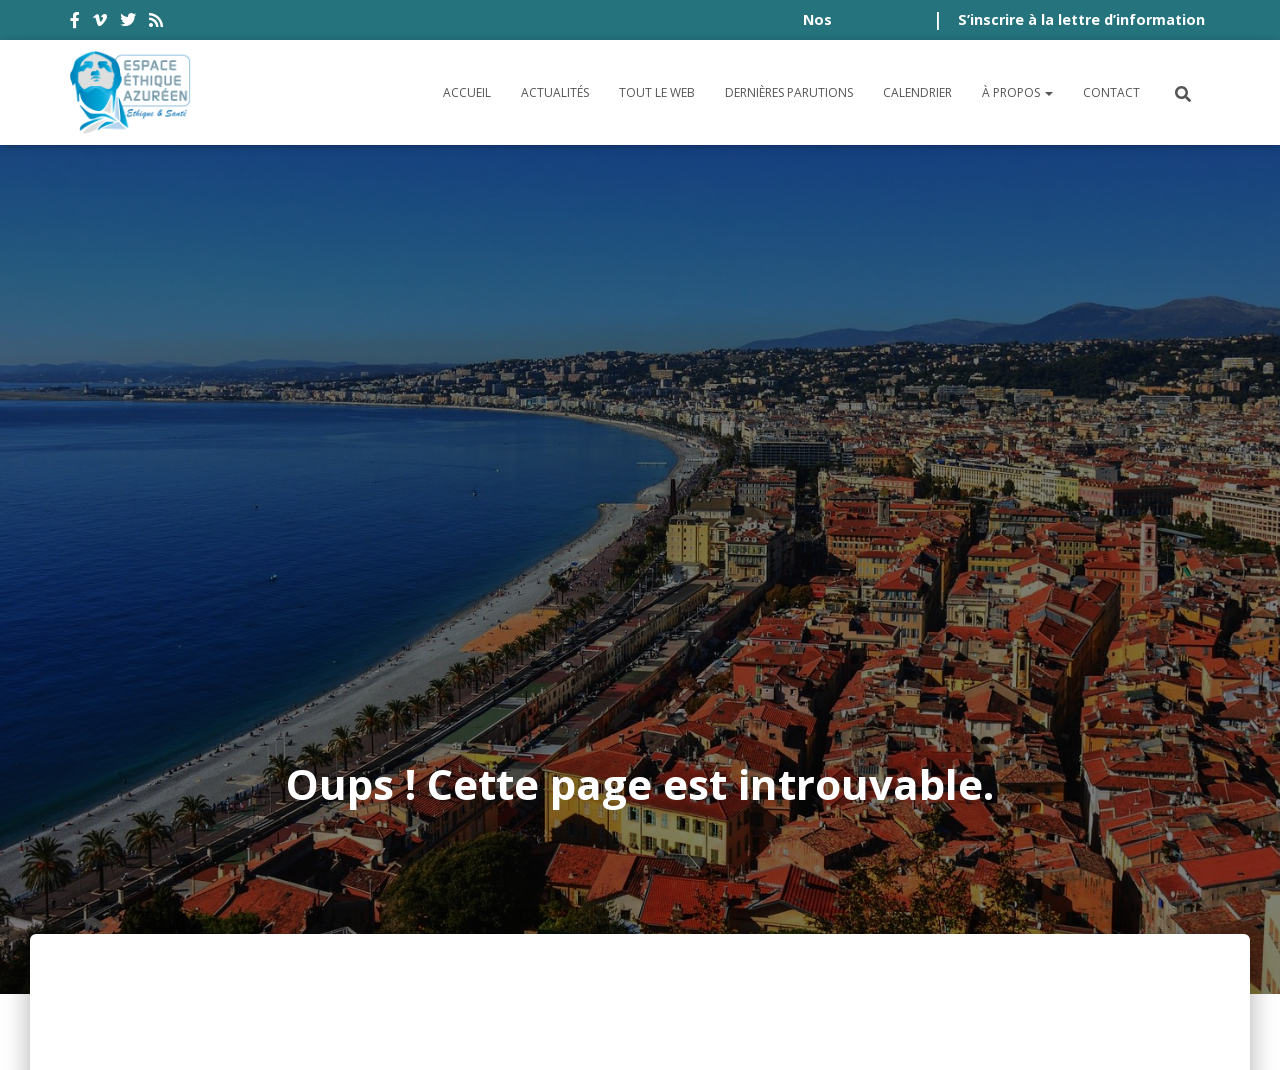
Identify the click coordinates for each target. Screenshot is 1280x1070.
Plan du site (929, 919)
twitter (128, 23)
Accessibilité (136, 919)
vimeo (100, 23)
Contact (1111, 92)
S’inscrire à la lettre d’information (1081, 19)
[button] (1048, 92)
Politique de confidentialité (660, 919)
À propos (1017, 92)
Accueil (467, 92)
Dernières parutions (789, 92)
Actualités (555, 92)
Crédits (832, 919)
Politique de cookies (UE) (1101, 919)
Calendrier (917, 92)
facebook (75, 23)
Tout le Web (657, 92)
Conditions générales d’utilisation (361, 919)
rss (156, 23)
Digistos (674, 1031)
